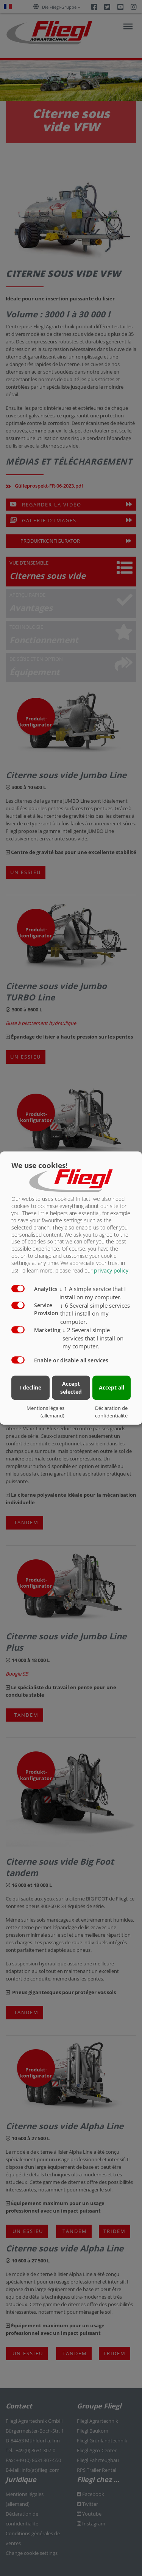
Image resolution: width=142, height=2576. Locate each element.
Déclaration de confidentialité (111, 1412)
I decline (30, 1387)
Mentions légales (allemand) (45, 1412)
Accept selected (71, 1387)
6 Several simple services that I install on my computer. (95, 1314)
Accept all (111, 1387)
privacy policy (111, 1270)
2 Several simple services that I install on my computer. (92, 1338)
